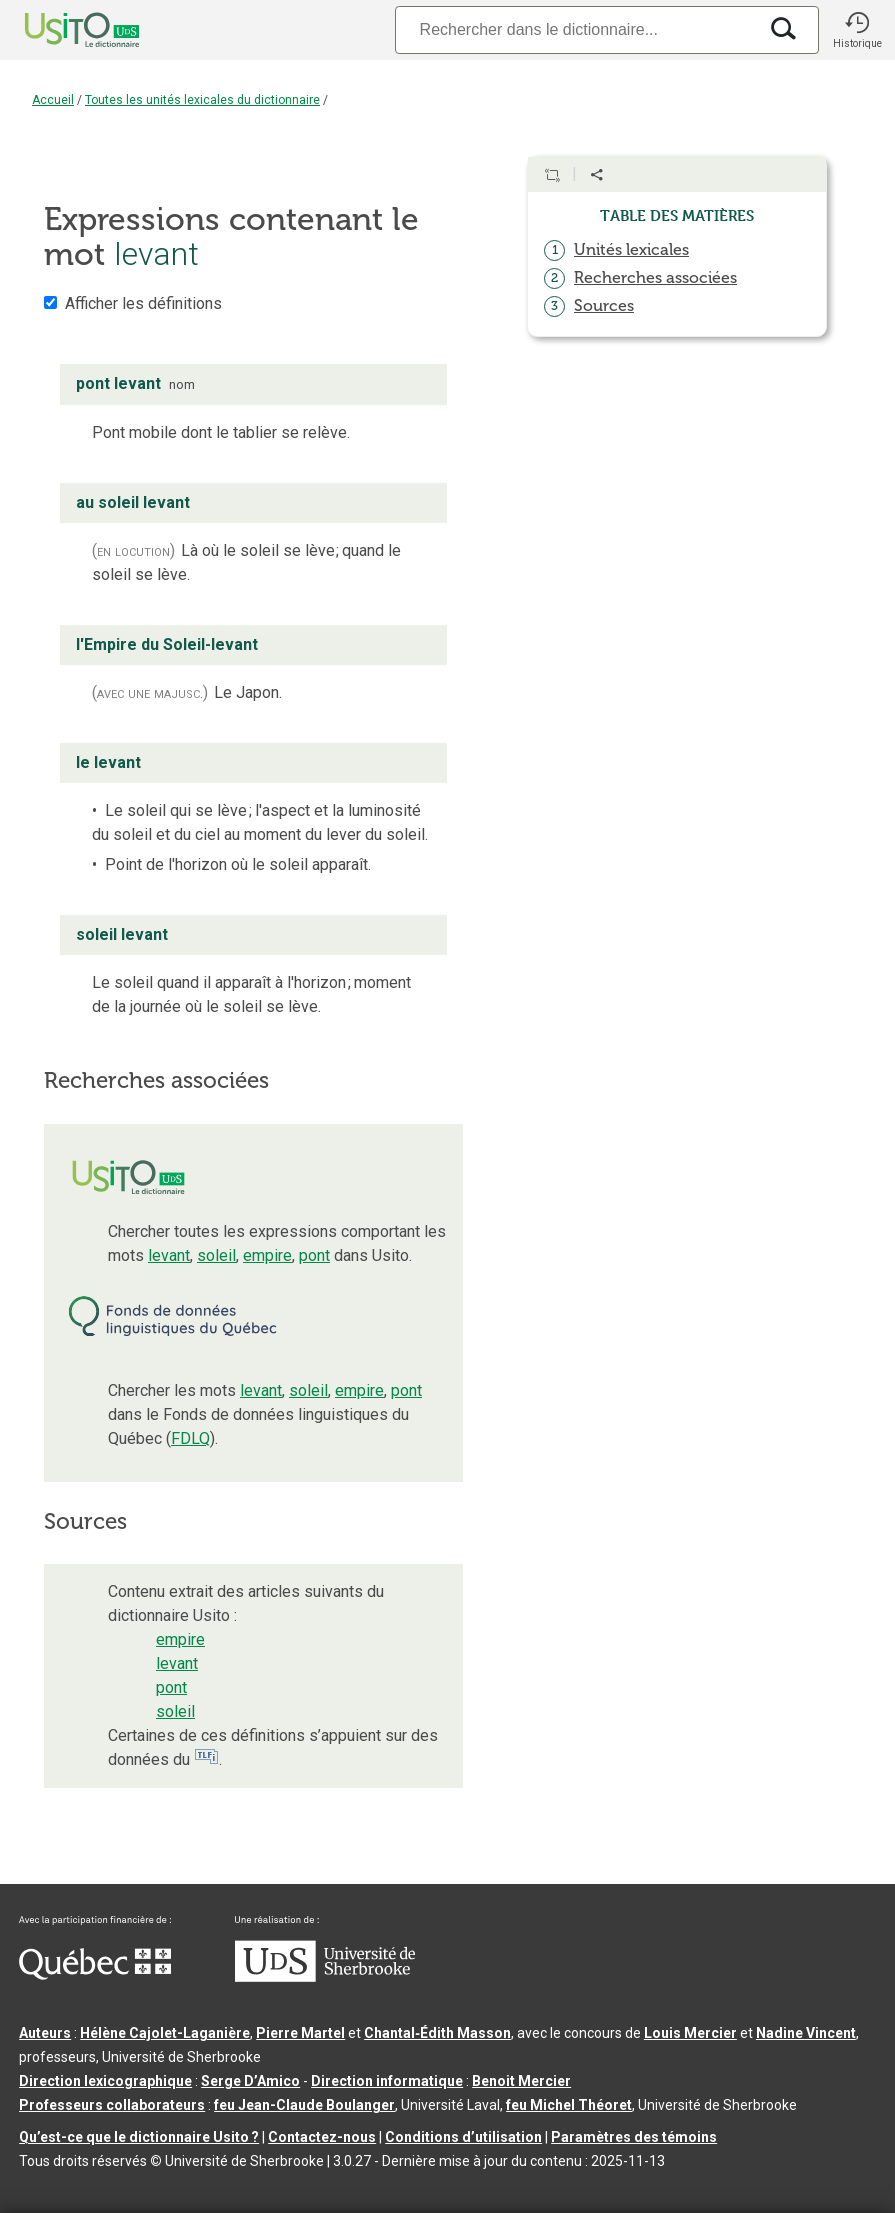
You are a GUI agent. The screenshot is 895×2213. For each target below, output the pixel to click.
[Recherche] (576, 29)
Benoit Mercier (521, 2081)
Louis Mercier (690, 2033)
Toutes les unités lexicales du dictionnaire (202, 100)
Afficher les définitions (143, 303)
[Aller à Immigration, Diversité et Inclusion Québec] (95, 1975)
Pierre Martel (300, 2033)
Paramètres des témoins (634, 2137)
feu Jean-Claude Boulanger (304, 2105)
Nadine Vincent (806, 2033)
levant (169, 1255)
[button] (857, 30)
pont (314, 1255)
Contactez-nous (322, 2137)
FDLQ (190, 1438)
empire (267, 1255)
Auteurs (45, 2033)
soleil (216, 1255)
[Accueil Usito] (60, 30)
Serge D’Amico (250, 2081)
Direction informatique (387, 2081)
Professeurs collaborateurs (112, 2105)
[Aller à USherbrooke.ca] (325, 1977)
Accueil (53, 100)
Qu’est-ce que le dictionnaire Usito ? (139, 2137)
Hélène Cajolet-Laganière (165, 2033)
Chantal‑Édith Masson (437, 2033)
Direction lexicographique (105, 2081)
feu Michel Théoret (569, 2105)
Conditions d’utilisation (463, 2137)
